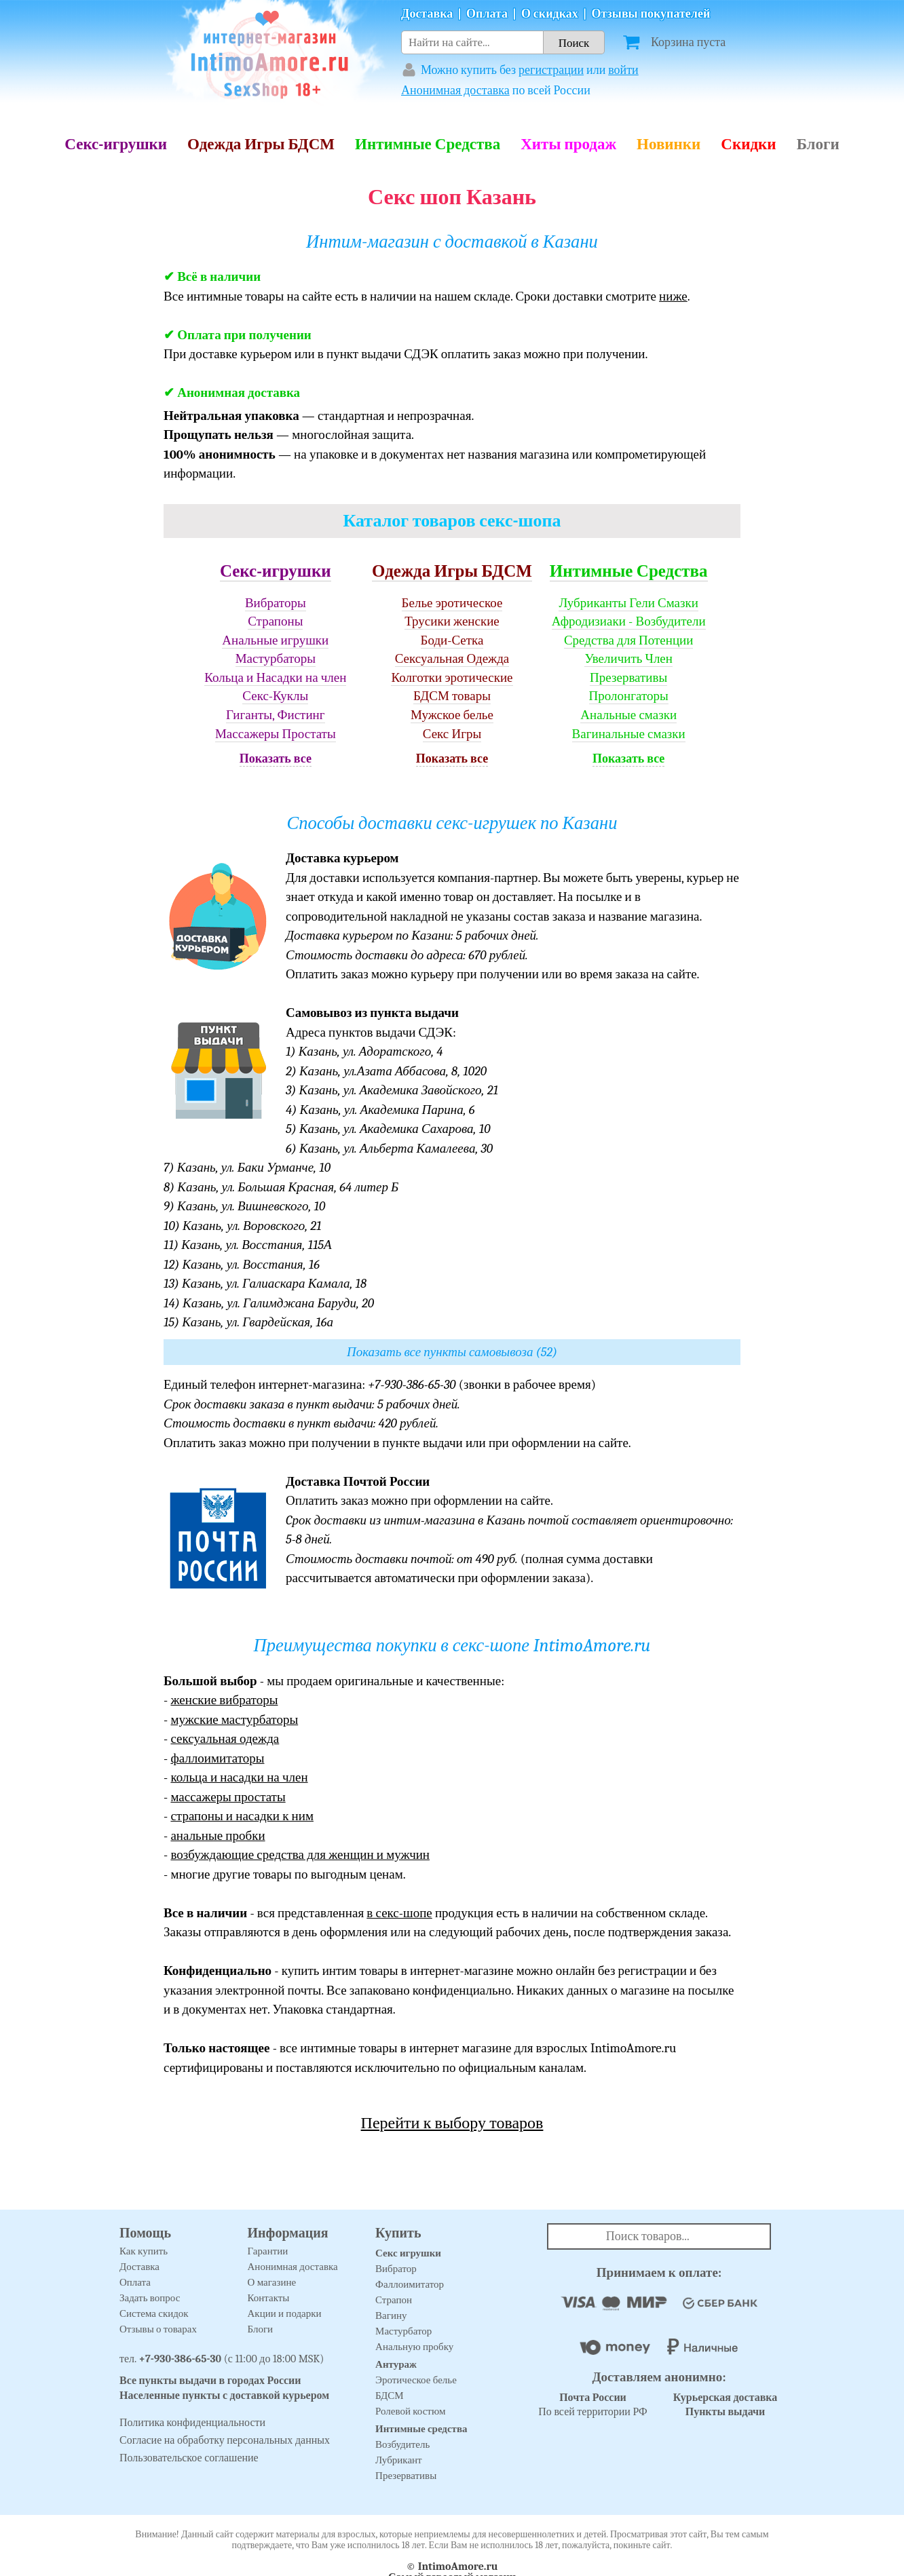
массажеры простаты (227, 1797)
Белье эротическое (452, 603)
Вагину (391, 2315)
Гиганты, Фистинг (275, 715)
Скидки (748, 144)
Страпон (393, 2300)
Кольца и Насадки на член (275, 677)
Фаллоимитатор (409, 2284)
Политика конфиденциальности (192, 2422)
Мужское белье (452, 715)
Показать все (276, 759)
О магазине (272, 2282)
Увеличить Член (628, 658)
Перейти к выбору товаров (452, 2122)
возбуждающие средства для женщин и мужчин (300, 1854)
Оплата (487, 14)
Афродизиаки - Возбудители (629, 621)
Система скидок (154, 2313)
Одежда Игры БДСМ (261, 144)
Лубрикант (398, 2460)
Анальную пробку (414, 2347)
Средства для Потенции (629, 640)
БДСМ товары (452, 696)
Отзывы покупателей (651, 14)
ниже (673, 296)
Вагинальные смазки (628, 734)
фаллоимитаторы (217, 1758)
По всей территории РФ (592, 2404)
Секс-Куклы (275, 696)
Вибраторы (275, 603)
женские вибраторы (224, 1700)
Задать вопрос (149, 2298)
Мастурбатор (403, 2331)
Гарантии (268, 2251)
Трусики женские (452, 621)
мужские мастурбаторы (234, 1719)
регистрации (551, 70)
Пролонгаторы (628, 696)
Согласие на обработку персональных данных (224, 2440)
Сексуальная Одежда (452, 658)
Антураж (396, 2364)
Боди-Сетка (452, 640)
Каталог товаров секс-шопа (452, 521)
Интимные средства (421, 2429)
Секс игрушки (408, 2253)
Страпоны (275, 621)
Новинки (668, 144)
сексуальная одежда (224, 1738)
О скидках (549, 14)
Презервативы (628, 677)
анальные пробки (217, 1835)
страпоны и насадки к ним (242, 1816)
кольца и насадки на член (238, 1777)
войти (623, 70)
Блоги (818, 144)
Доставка (427, 14)
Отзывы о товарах (158, 2329)
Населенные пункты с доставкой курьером (224, 2395)
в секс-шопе (399, 1913)
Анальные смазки (628, 715)
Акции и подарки (285, 2313)
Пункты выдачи (725, 2412)
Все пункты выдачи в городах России (210, 2381)
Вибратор (396, 2269)
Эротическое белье (416, 2380)
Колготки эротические (451, 677)
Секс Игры (452, 734)
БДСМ (389, 2395)
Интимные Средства (427, 144)
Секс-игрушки (115, 144)
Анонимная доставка (455, 90)
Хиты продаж (568, 144)
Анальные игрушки (275, 640)
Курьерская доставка (725, 2397)
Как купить (143, 2251)
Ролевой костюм (410, 2411)
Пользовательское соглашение (189, 2458)
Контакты (269, 2298)
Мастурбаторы (276, 658)
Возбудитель (402, 2444)
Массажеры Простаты (275, 734)
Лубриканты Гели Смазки (628, 603)
